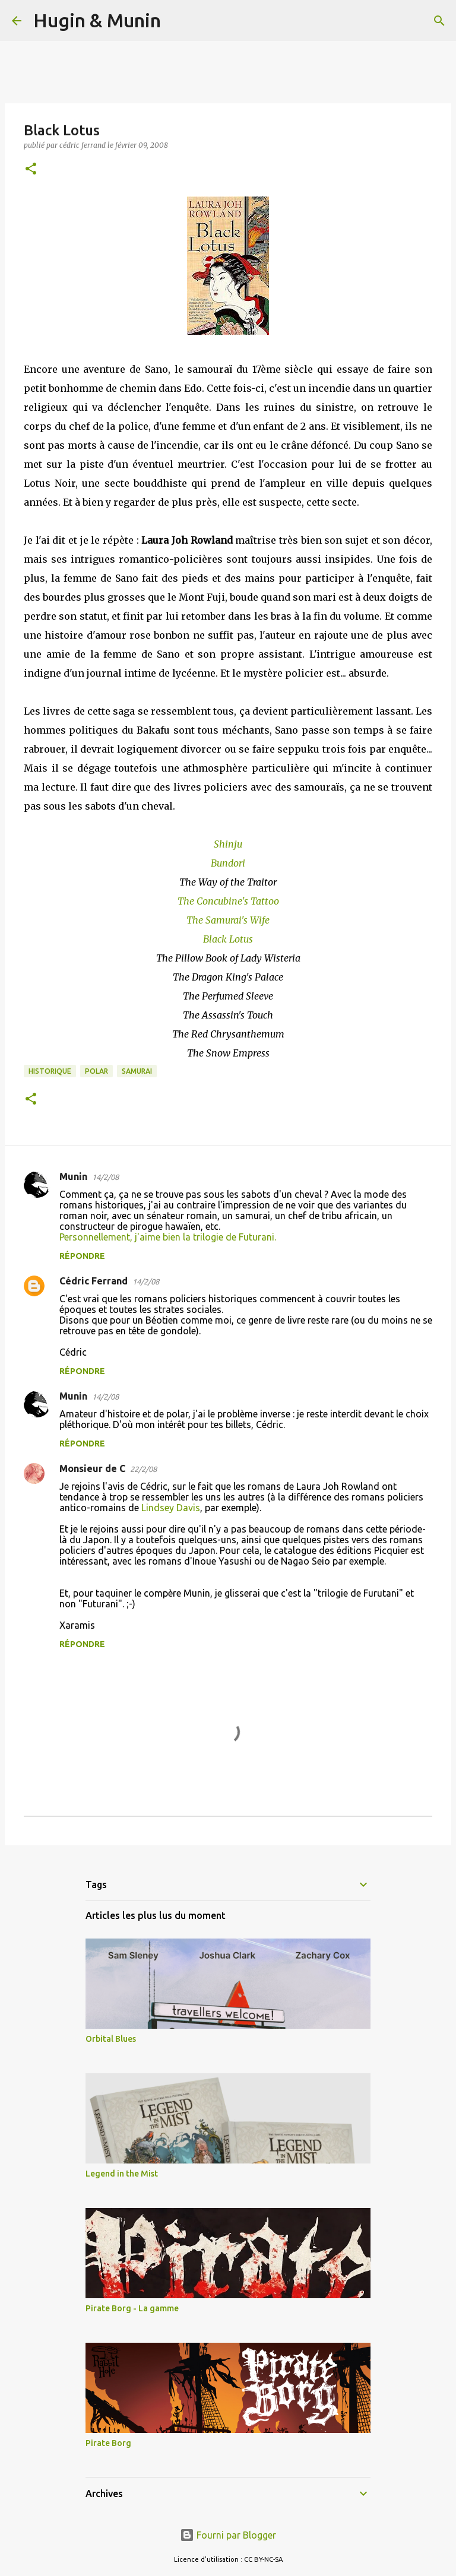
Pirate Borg (108, 2443)
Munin (73, 1176)
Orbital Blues (111, 2039)
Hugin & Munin (97, 20)
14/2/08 (105, 1177)
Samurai (137, 1071)
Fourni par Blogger (228, 2535)
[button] (31, 169)
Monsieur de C (92, 1468)
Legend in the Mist (122, 2173)
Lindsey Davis (170, 1507)
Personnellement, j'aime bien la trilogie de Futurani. (167, 1237)
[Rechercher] (177, 21)
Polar (96, 1071)
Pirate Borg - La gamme (132, 2308)
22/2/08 (143, 1469)
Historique (49, 1071)
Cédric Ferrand (93, 1281)
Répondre (82, 1256)
